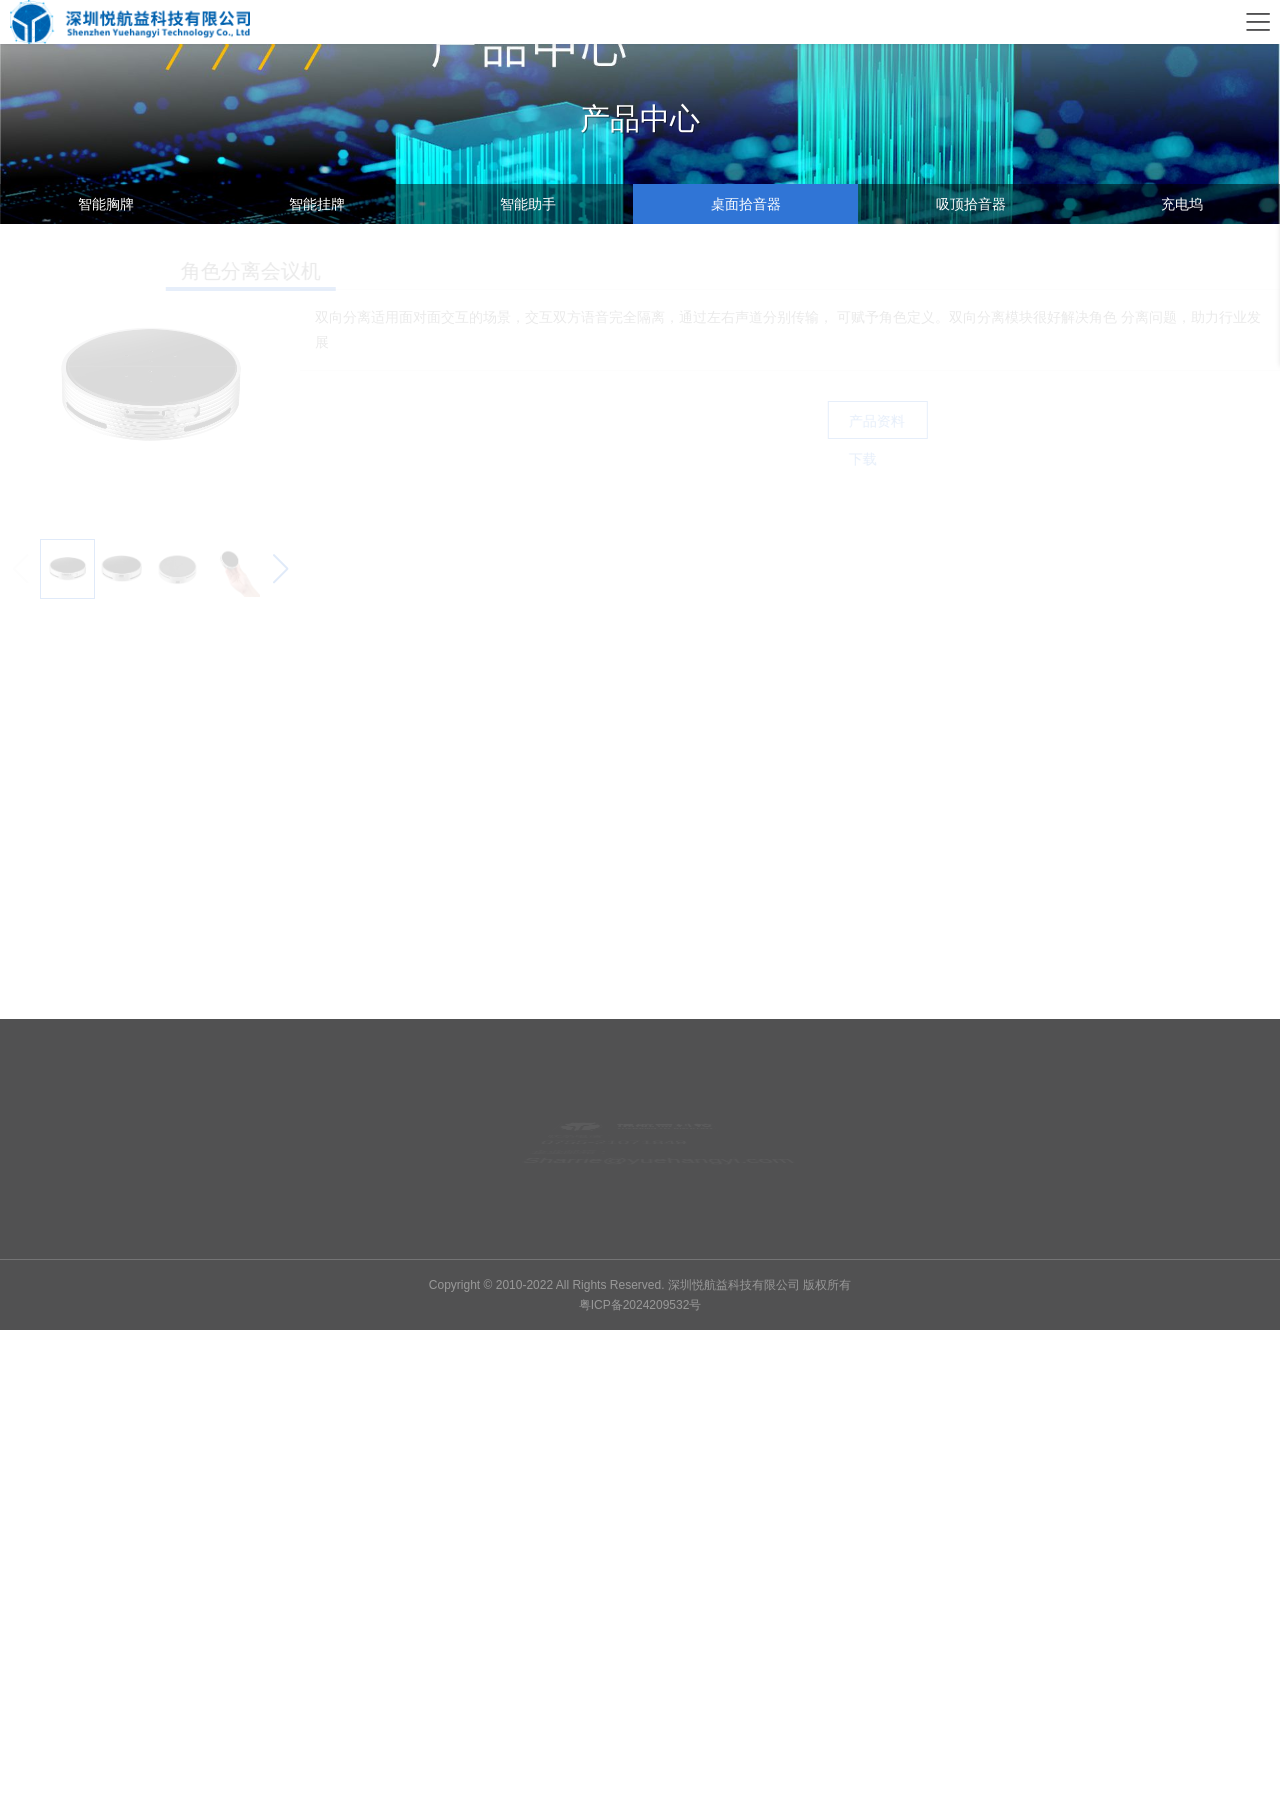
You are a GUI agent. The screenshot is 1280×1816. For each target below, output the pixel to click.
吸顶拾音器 (971, 204)
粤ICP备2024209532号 (640, 1305)
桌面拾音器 (746, 204)
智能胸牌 (106, 204)
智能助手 (528, 204)
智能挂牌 (317, 204)
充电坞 (1182, 204)
